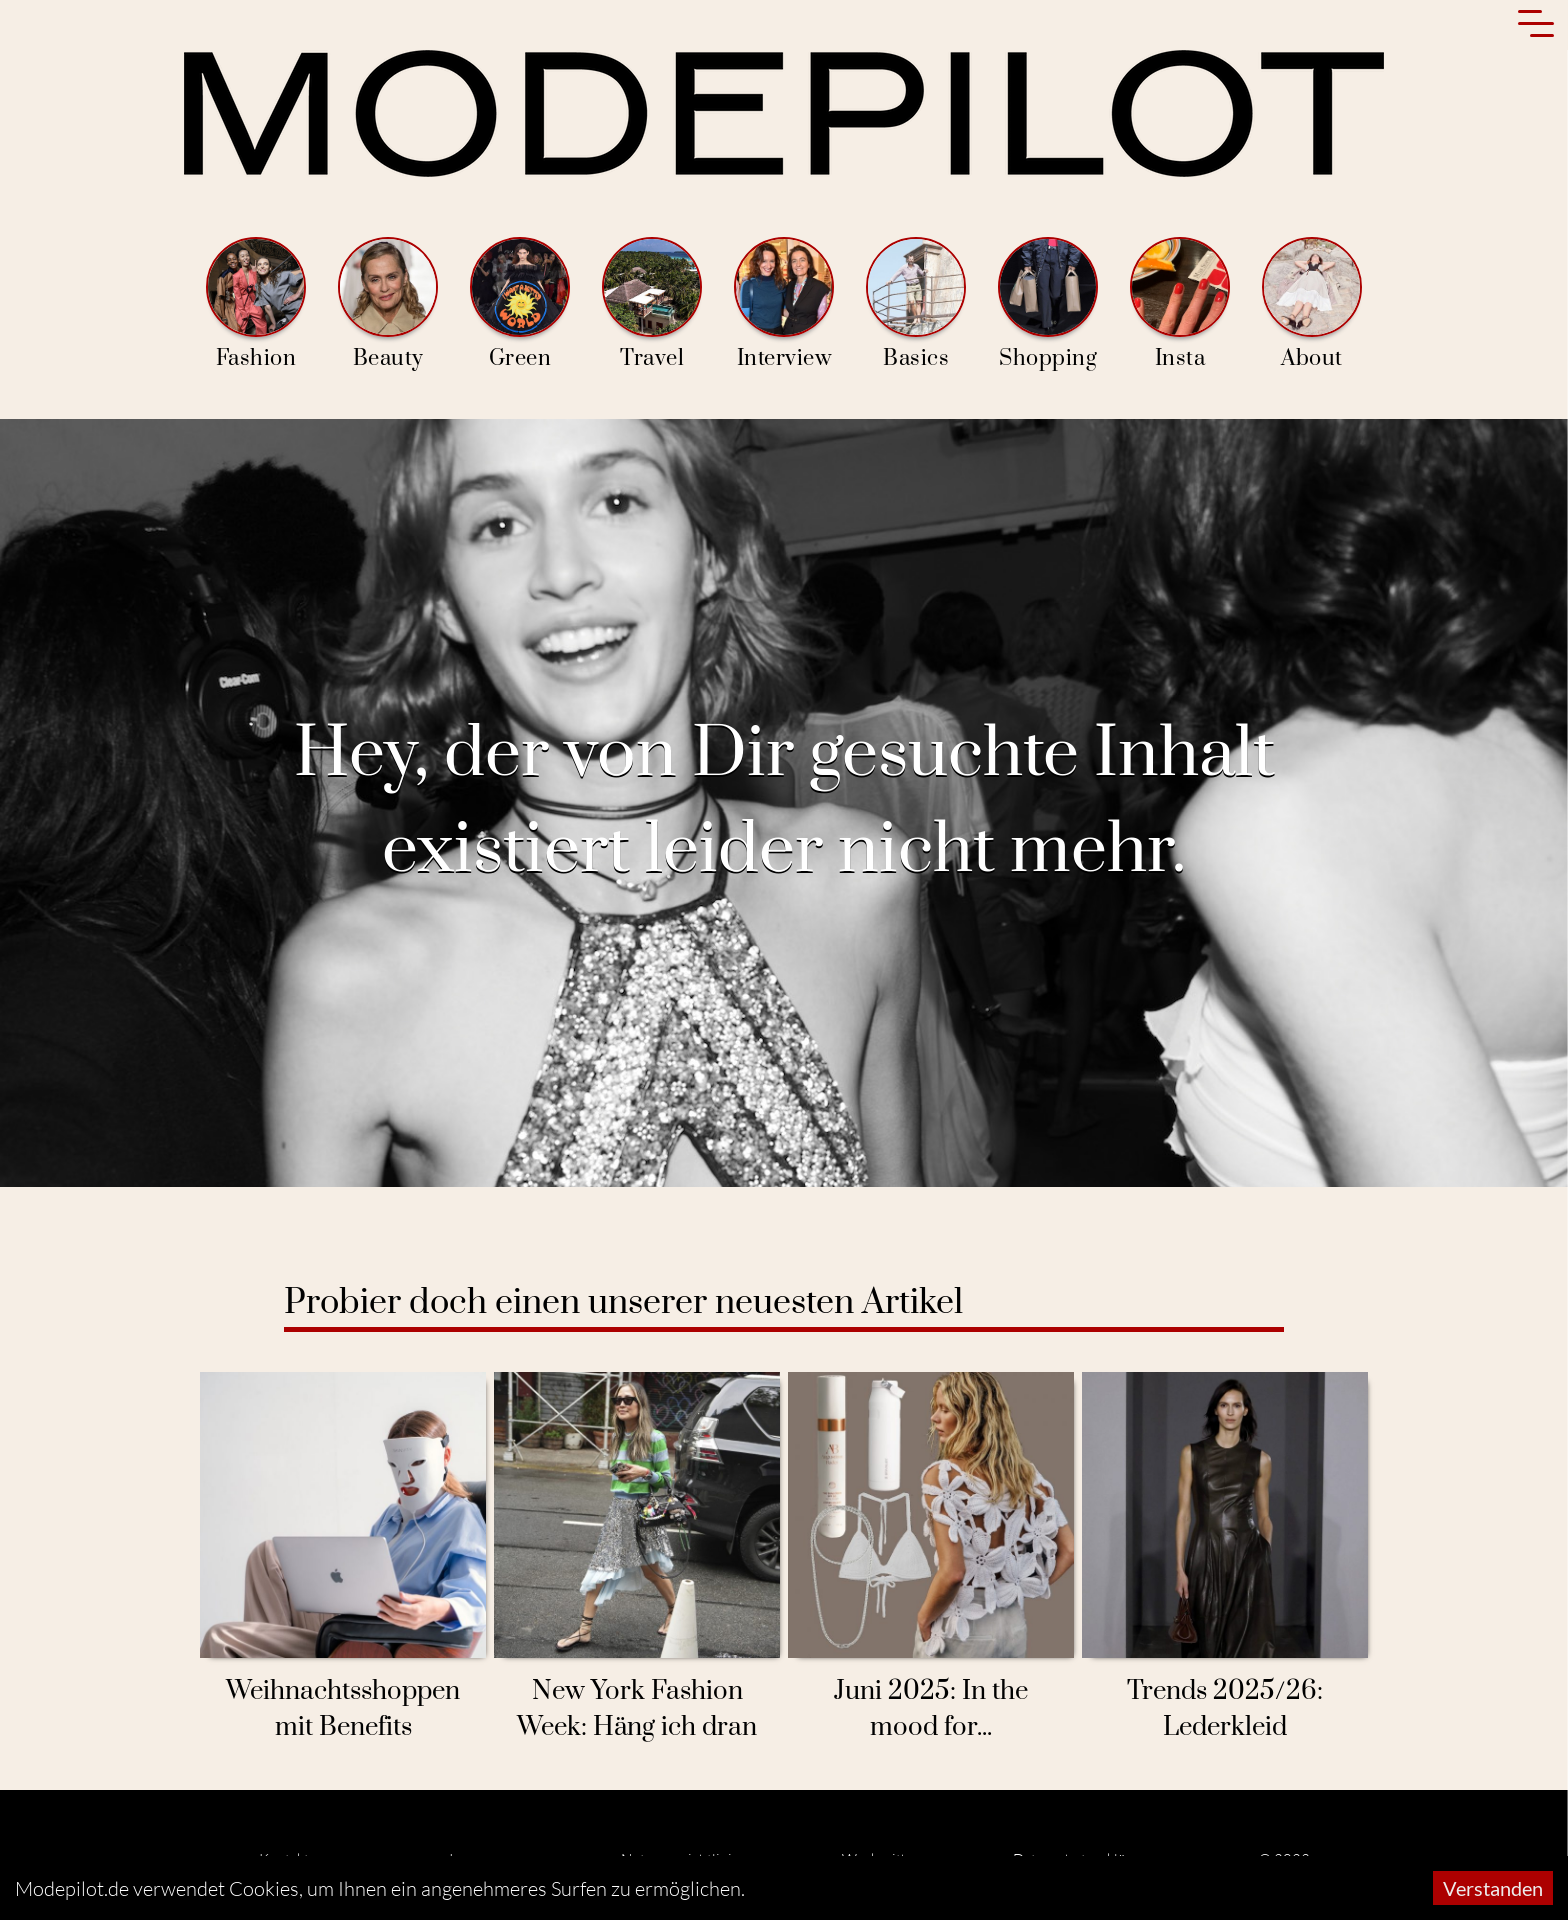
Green (520, 304)
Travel (652, 304)
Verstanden (1493, 1888)
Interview (784, 304)
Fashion (256, 304)
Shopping (1048, 304)
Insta (1180, 304)
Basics (916, 304)
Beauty (388, 304)
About (1312, 304)
